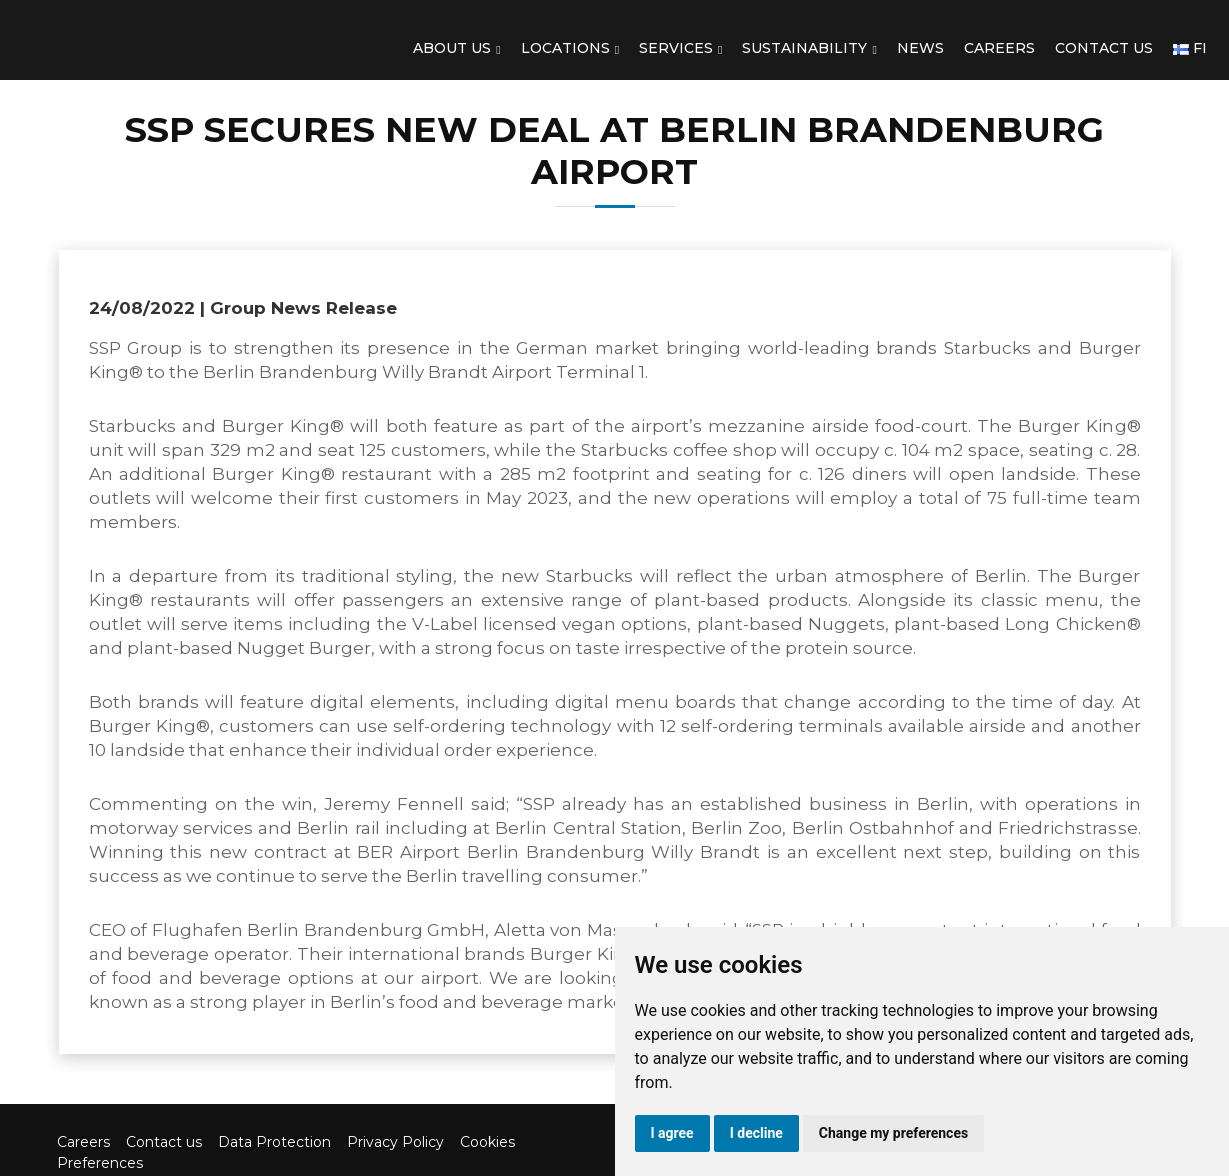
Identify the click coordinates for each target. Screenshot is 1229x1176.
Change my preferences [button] (893, 1133)
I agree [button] (672, 1133)
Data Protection (274, 1142)
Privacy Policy (395, 1142)
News (920, 48)
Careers (999, 48)
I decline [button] (756, 1133)
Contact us (1104, 48)
